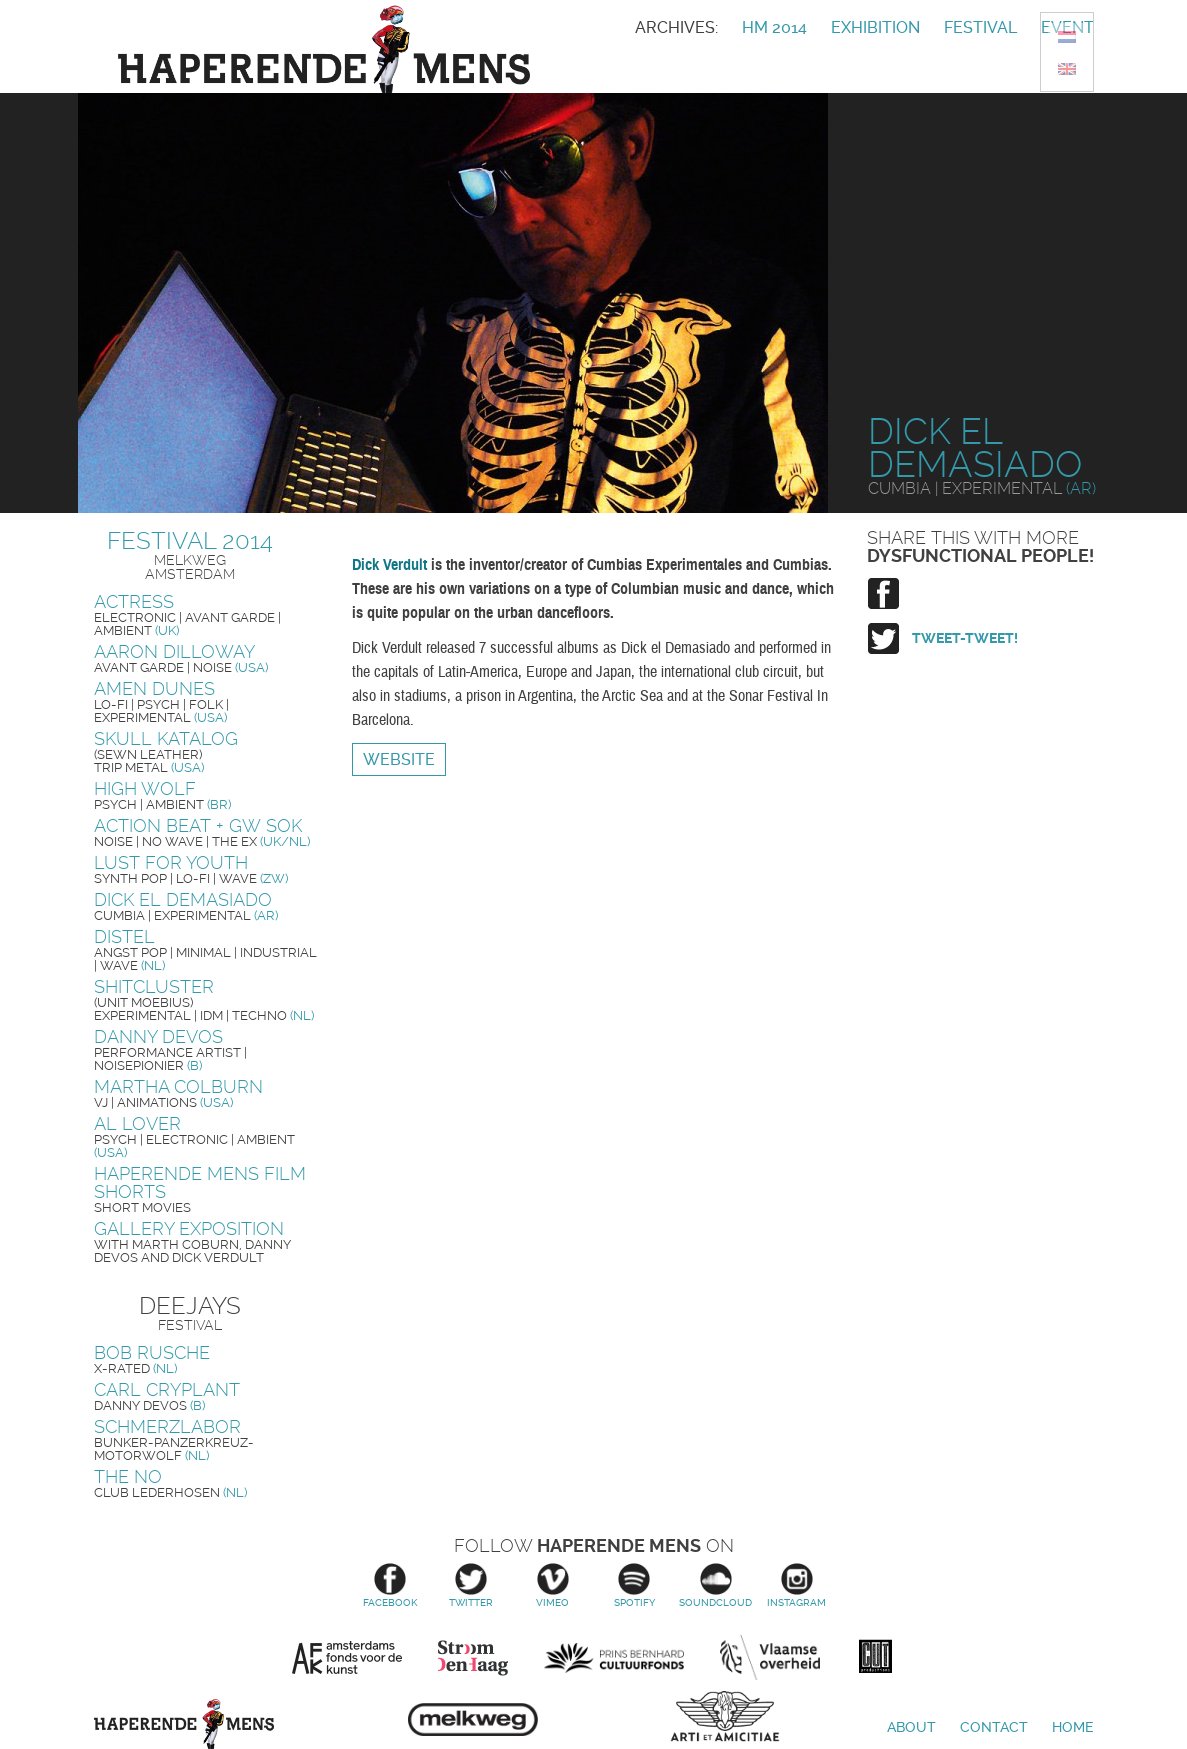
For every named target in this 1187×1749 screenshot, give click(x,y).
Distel (124, 936)
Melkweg (473, 1713)
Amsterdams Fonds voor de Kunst (347, 1658)
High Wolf (145, 788)
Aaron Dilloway (174, 651)
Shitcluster (154, 986)
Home (1073, 1727)
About (911, 1727)
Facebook (389, 1585)
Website (399, 759)
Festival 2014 (190, 541)
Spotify (634, 1585)
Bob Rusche (152, 1352)
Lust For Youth (171, 862)
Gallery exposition (189, 1228)
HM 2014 (774, 27)
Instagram (796, 1585)
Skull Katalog (166, 738)
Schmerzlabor (167, 1426)
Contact (994, 1727)
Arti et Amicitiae (725, 1720)
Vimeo (552, 1585)
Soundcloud (715, 1585)
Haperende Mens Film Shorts (200, 1182)
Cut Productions (876, 1653)
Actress (134, 601)
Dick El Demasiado (183, 899)
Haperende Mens (184, 1724)
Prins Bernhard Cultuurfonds (614, 1658)
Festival (980, 27)
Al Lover (137, 1123)
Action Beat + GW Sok (198, 825)
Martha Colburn (178, 1086)
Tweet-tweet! (965, 638)
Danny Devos (158, 1036)
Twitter (471, 1585)
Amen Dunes (154, 688)
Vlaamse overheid (770, 1658)
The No (128, 1476)
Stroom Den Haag (473, 1658)
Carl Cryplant (167, 1389)
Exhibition (875, 27)
